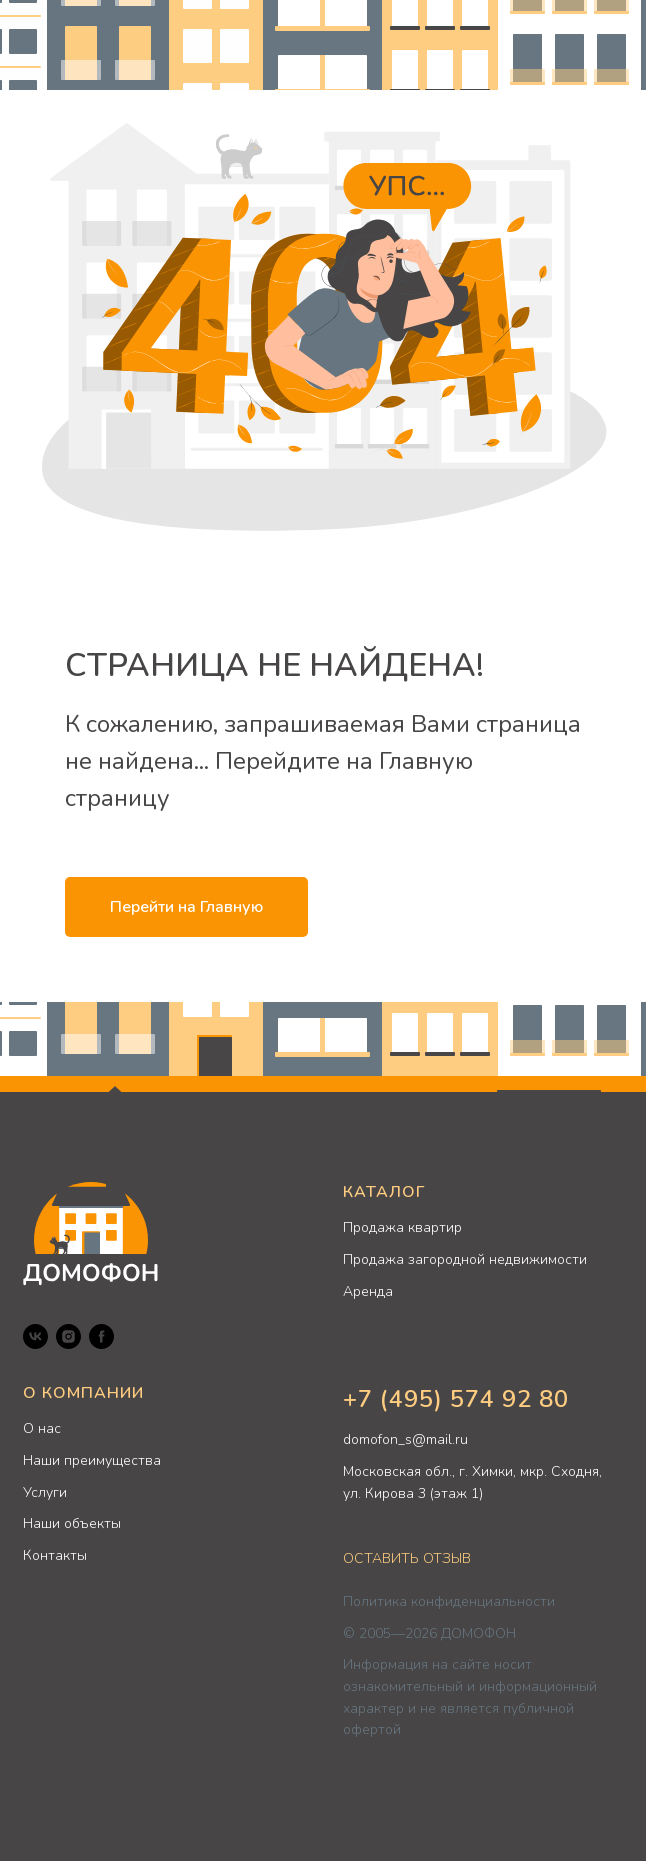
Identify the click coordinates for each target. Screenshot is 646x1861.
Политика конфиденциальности (449, 1601)
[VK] (35, 1336)
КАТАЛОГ (384, 1192)
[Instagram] (68, 1336)
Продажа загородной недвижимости (465, 1259)
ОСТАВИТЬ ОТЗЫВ (407, 1558)
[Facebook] (101, 1336)
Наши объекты (72, 1523)
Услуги (45, 1492)
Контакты (55, 1555)
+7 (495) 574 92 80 (456, 1399)
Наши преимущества (92, 1460)
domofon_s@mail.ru (405, 1439)
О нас (42, 1428)
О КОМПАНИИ (83, 1393)
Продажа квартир (402, 1227)
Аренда (368, 1291)
